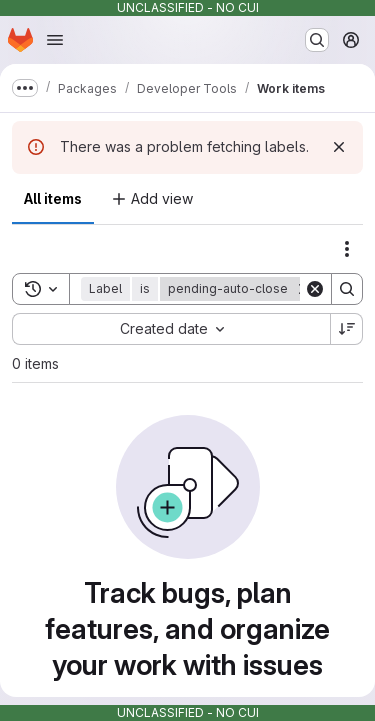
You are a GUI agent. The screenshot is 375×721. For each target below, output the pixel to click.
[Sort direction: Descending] (347, 329)
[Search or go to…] (317, 40)
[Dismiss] (339, 147)
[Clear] (315, 289)
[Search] (347, 289)
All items (53, 198)
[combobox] (171, 329)
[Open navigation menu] (55, 40)
